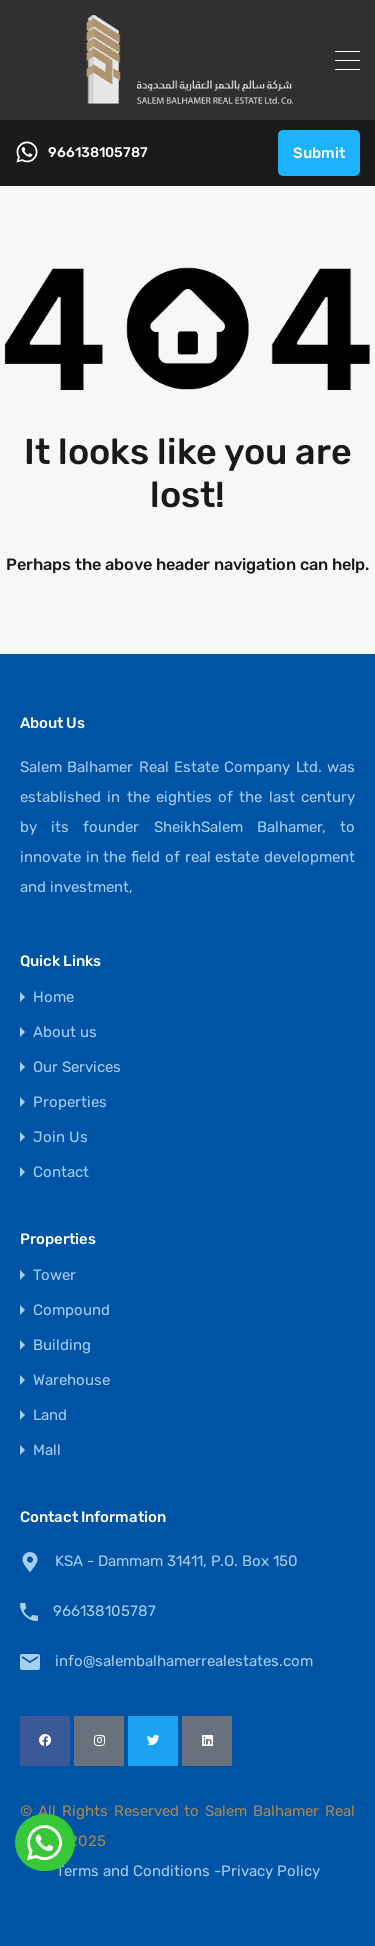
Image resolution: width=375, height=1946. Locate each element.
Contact (61, 1172)
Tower (54, 1275)
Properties (70, 1102)
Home (53, 997)
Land (50, 1415)
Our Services (77, 1067)
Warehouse (71, 1380)
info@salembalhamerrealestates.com (180, 1661)
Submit (319, 153)
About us (65, 1032)
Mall (47, 1450)
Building (62, 1345)
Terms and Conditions (133, 1871)
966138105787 (98, 153)
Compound (71, 1310)
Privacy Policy (270, 1871)
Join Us (60, 1137)
